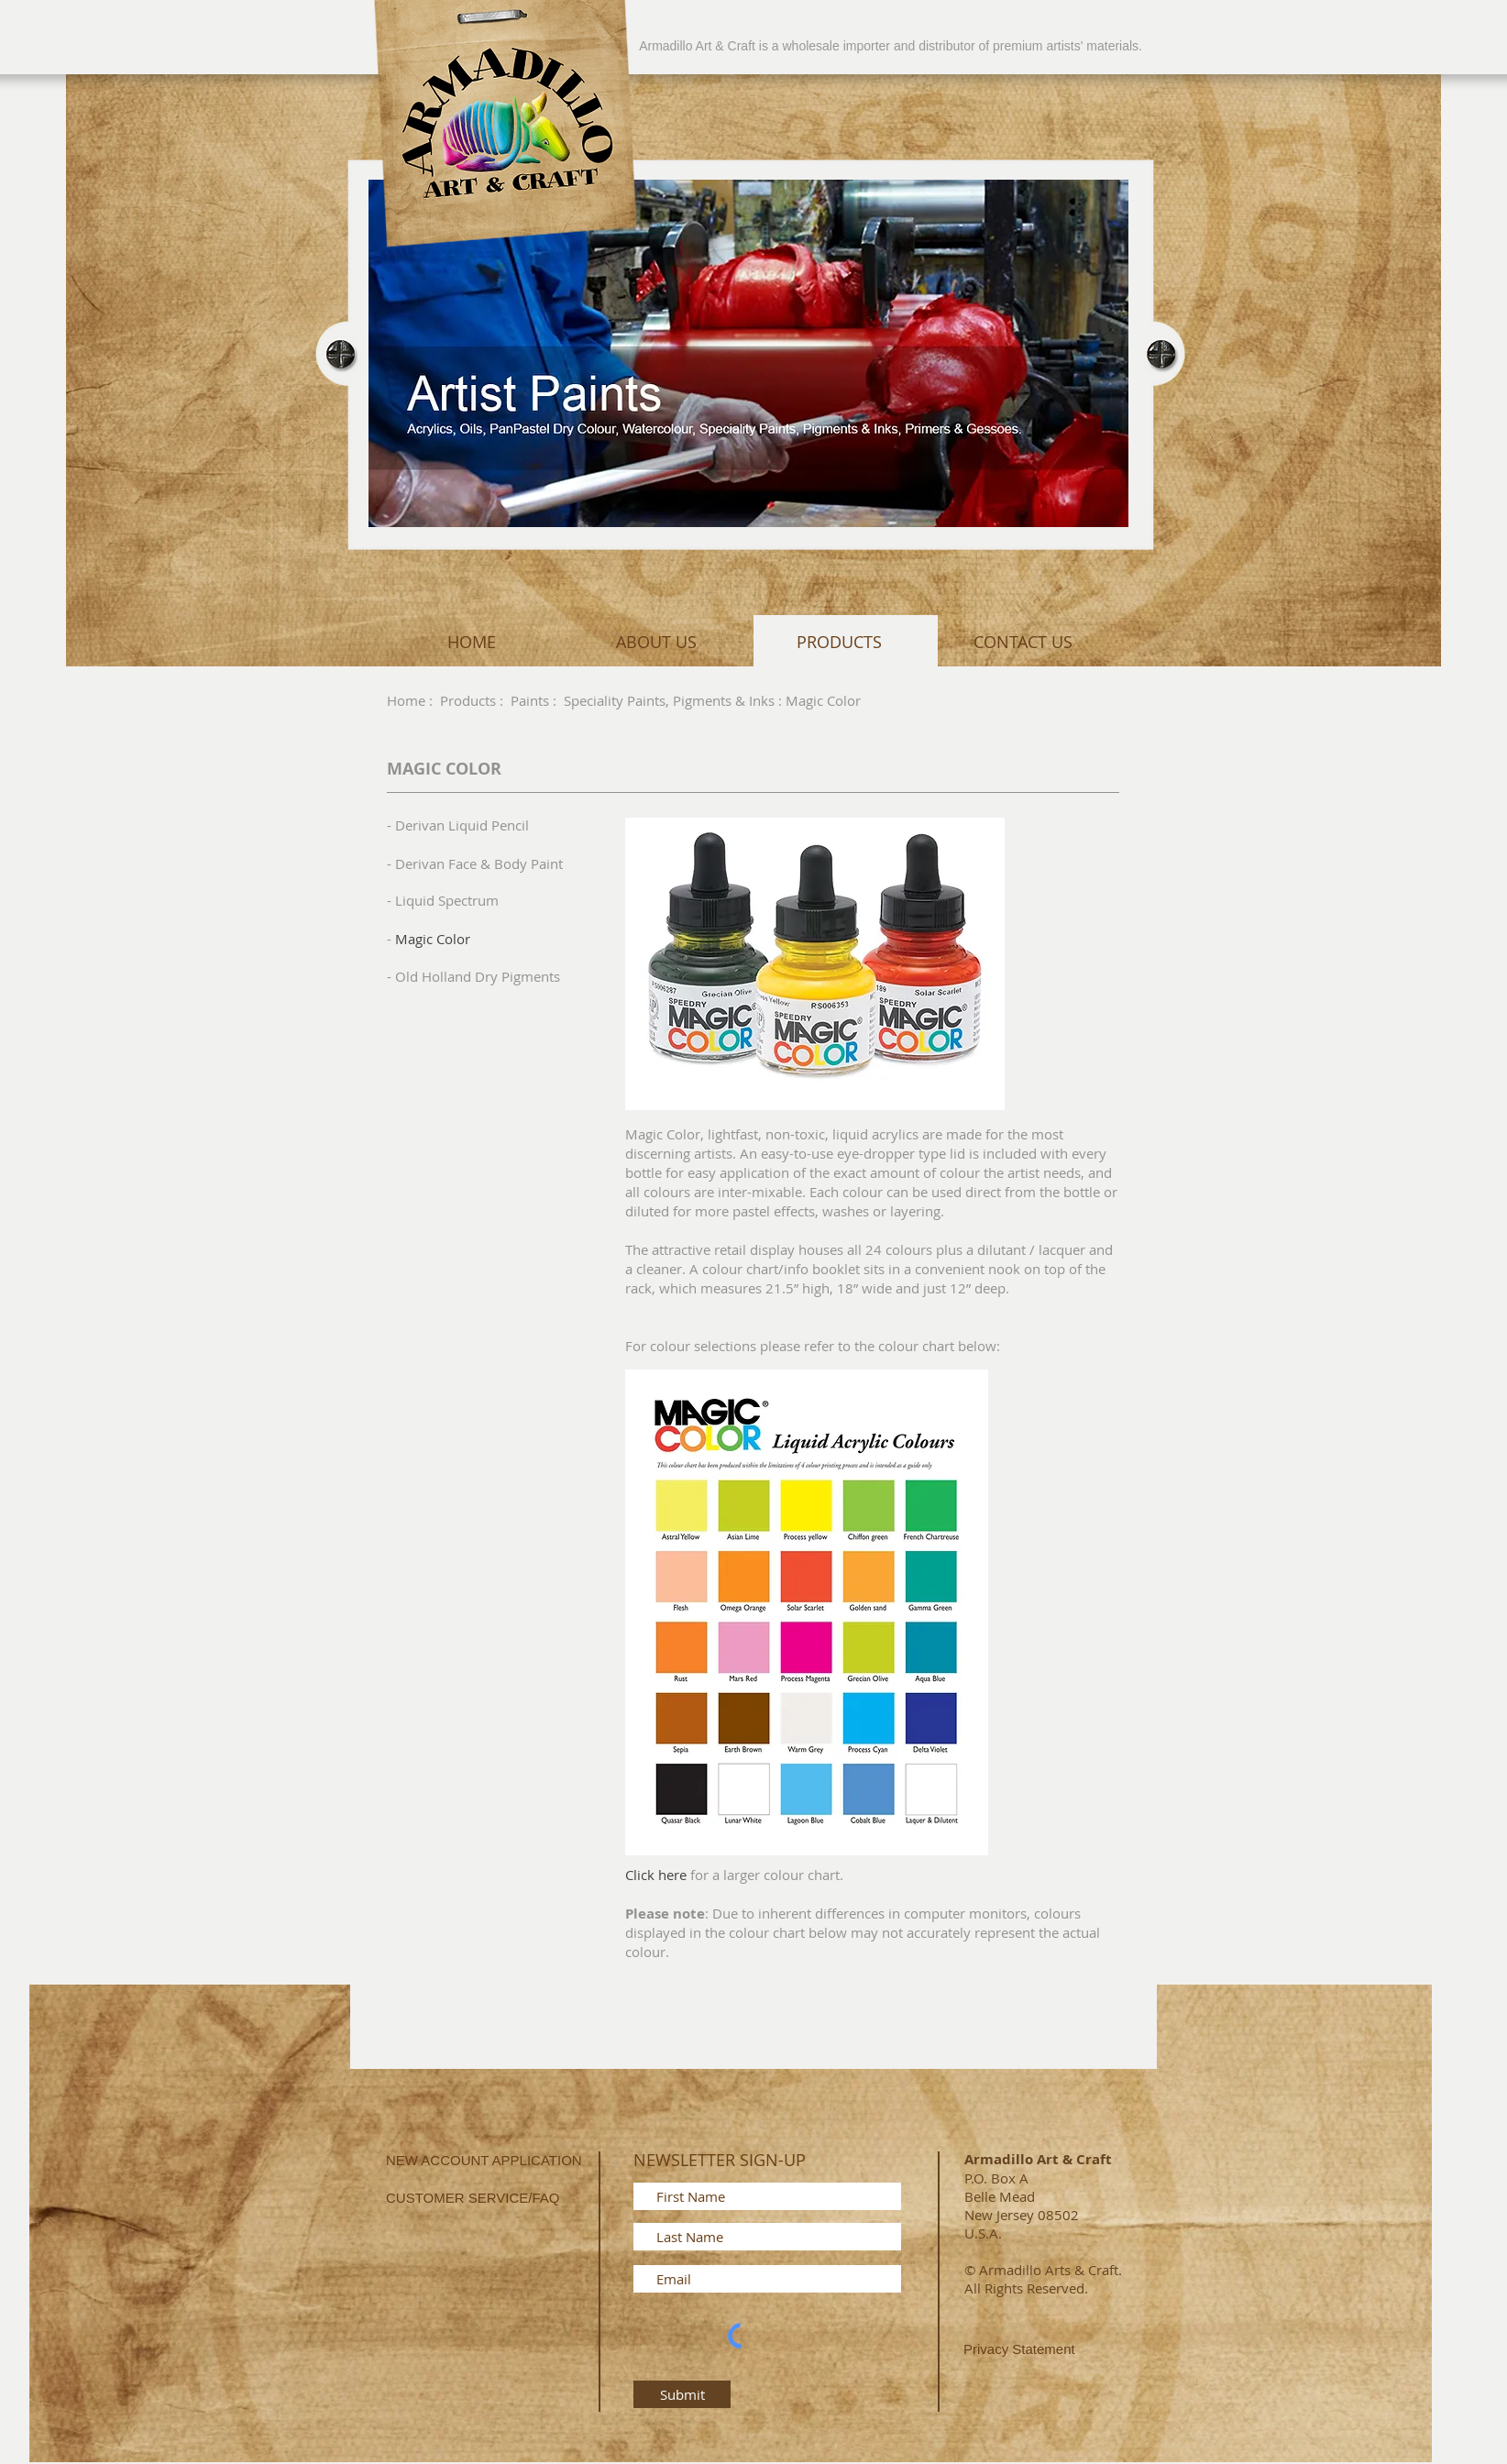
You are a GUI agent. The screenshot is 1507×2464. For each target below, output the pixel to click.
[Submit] (682, 2394)
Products (468, 700)
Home (406, 700)
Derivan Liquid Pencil (462, 825)
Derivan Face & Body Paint (479, 863)
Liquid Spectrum (447, 900)
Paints (530, 700)
